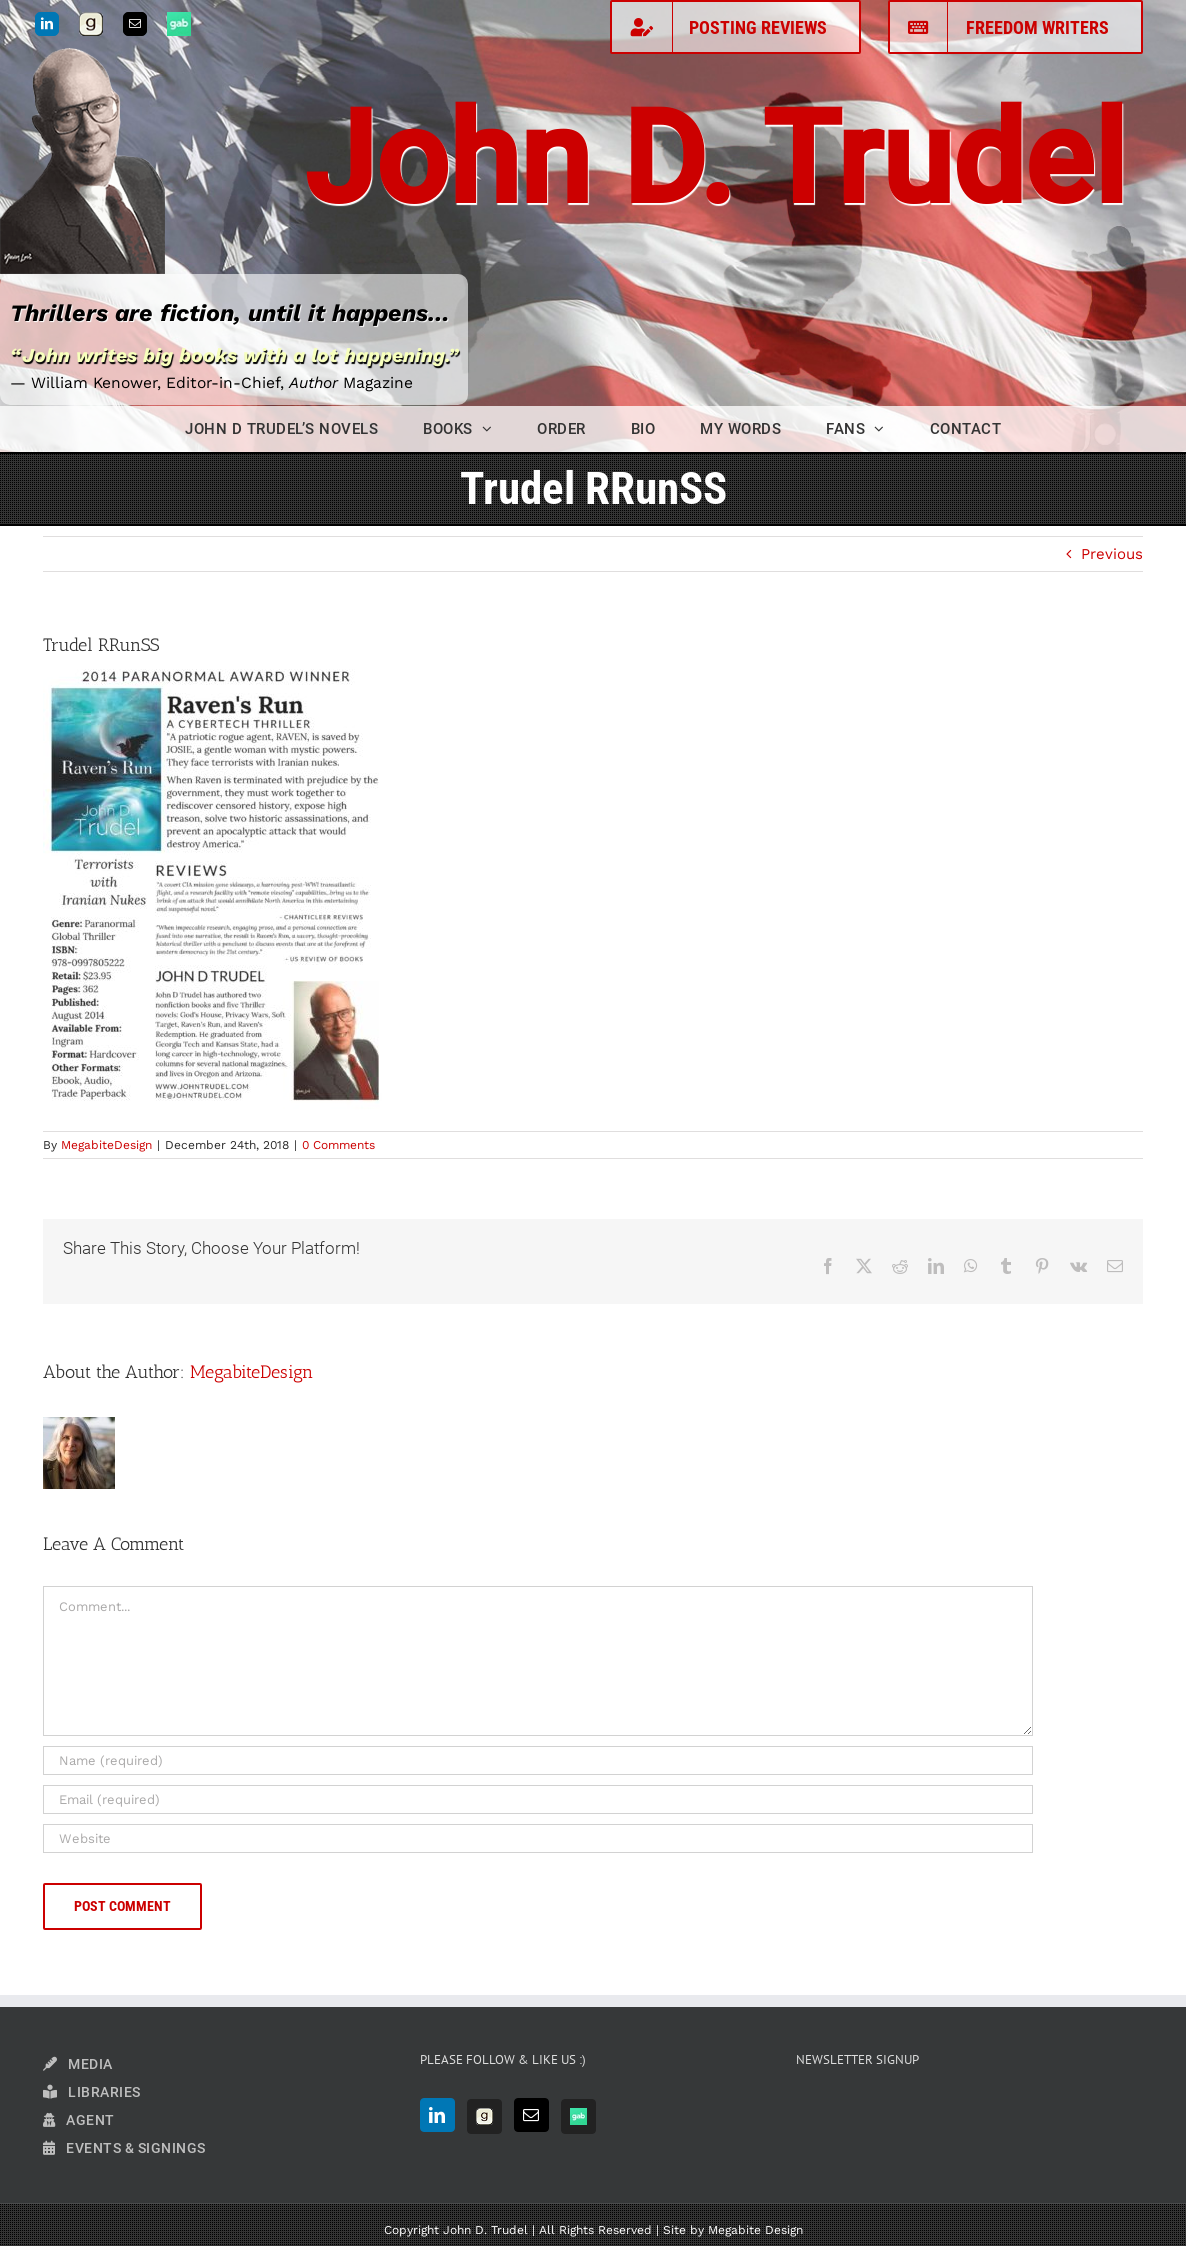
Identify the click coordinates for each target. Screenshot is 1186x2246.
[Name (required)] (538, 1760)
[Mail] (531, 2115)
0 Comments (338, 1145)
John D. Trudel (715, 159)
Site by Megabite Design (733, 2230)
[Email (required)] (538, 1799)
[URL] (538, 1838)
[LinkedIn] (437, 2115)
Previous (1112, 554)
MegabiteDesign (106, 1145)
